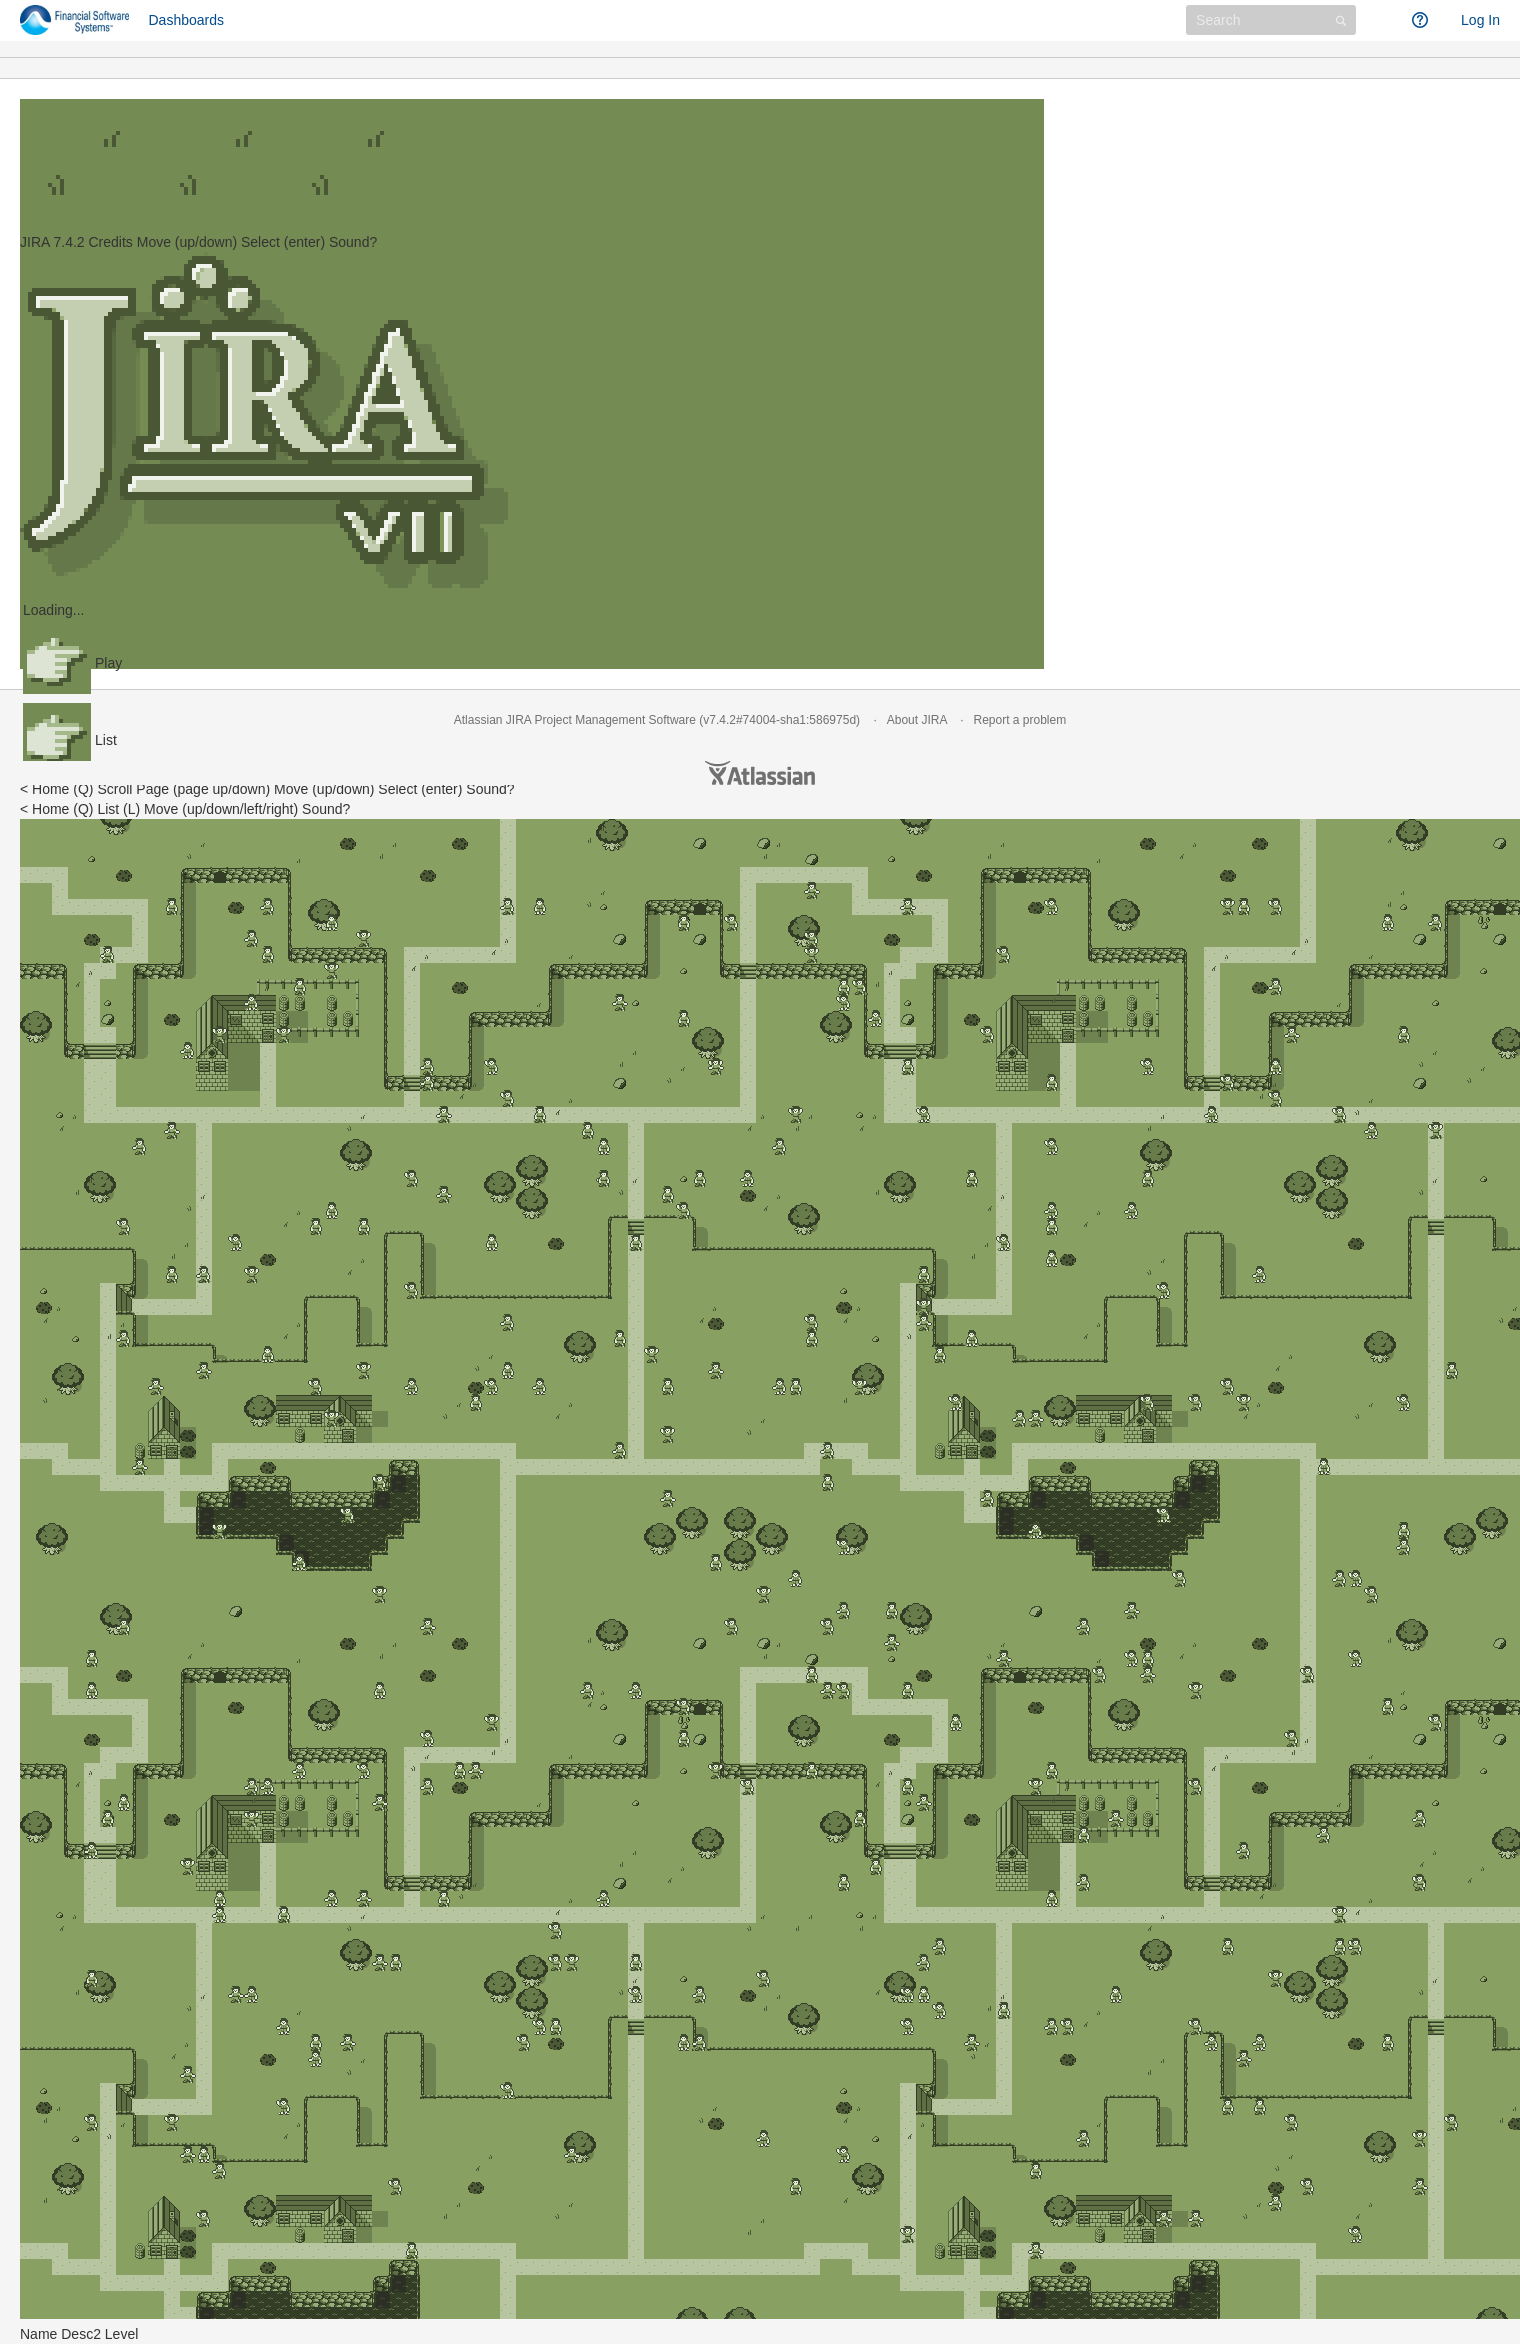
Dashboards (187, 20)
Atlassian (760, 773)
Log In (1480, 20)
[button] (1384, 20)
